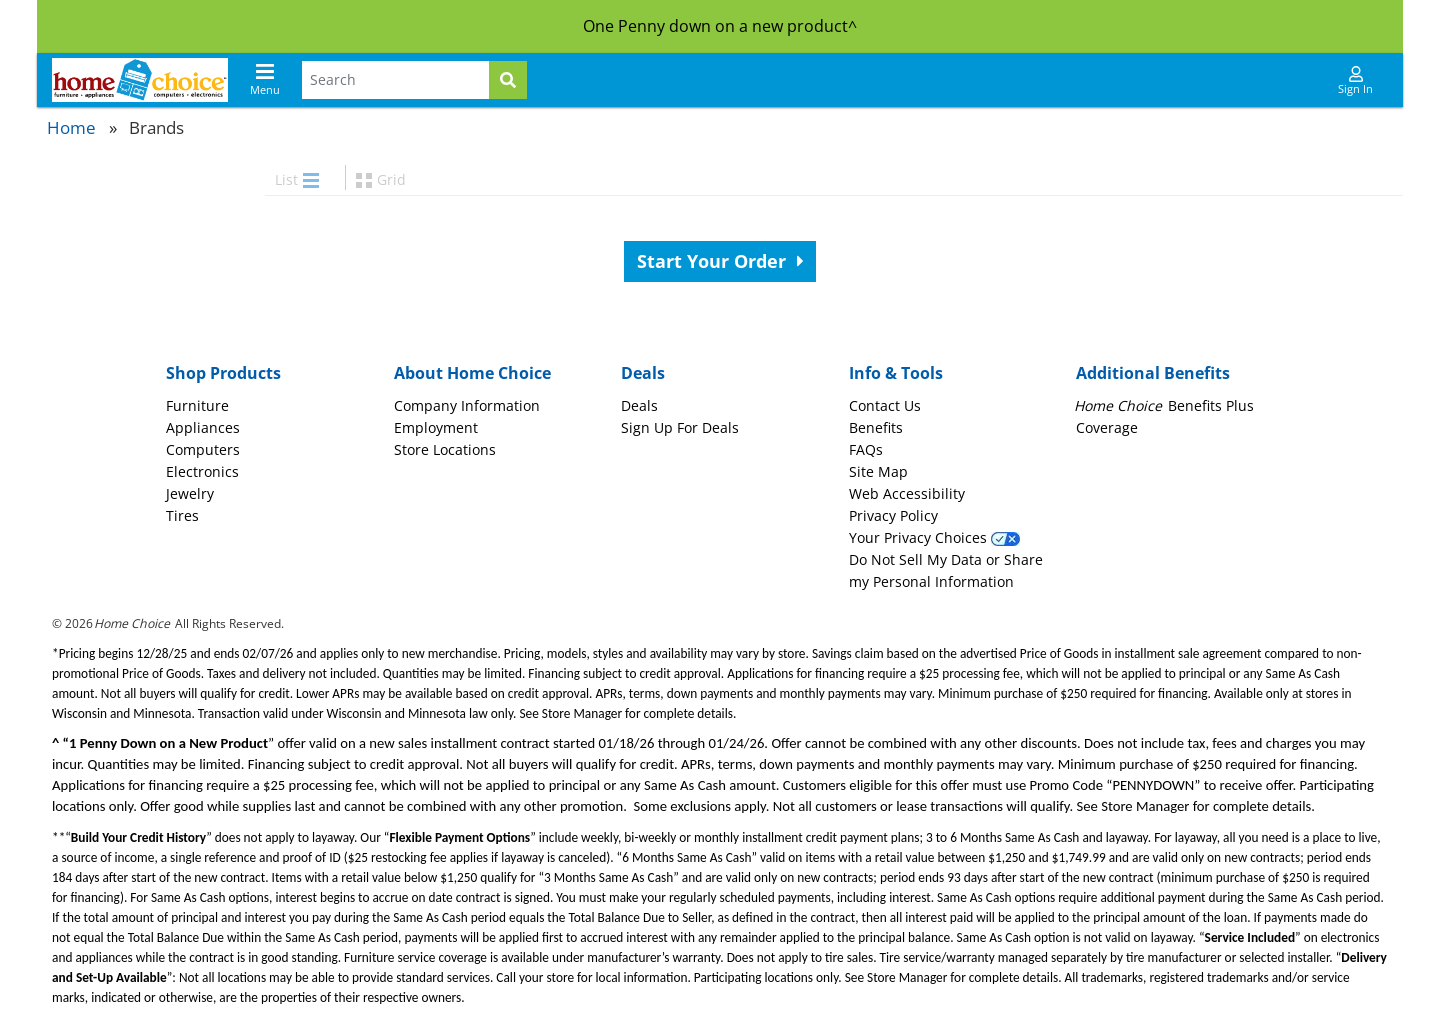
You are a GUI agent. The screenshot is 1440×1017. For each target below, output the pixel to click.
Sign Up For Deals (680, 427)
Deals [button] (643, 373)
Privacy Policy (893, 515)
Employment (436, 427)
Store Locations (445, 449)
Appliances (203, 427)
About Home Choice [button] (472, 373)
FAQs (866, 449)
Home (71, 127)
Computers (203, 449)
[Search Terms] (395, 80)
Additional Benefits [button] (1153, 373)
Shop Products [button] (223, 373)
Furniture (197, 405)
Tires (182, 515)
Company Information (467, 405)
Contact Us (885, 405)
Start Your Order (720, 261)
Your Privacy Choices (934, 537)
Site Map (878, 471)
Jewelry (190, 493)
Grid (381, 179)
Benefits (876, 427)
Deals (639, 405)
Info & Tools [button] (896, 373)
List (297, 179)
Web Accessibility (907, 493)
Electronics (202, 471)
